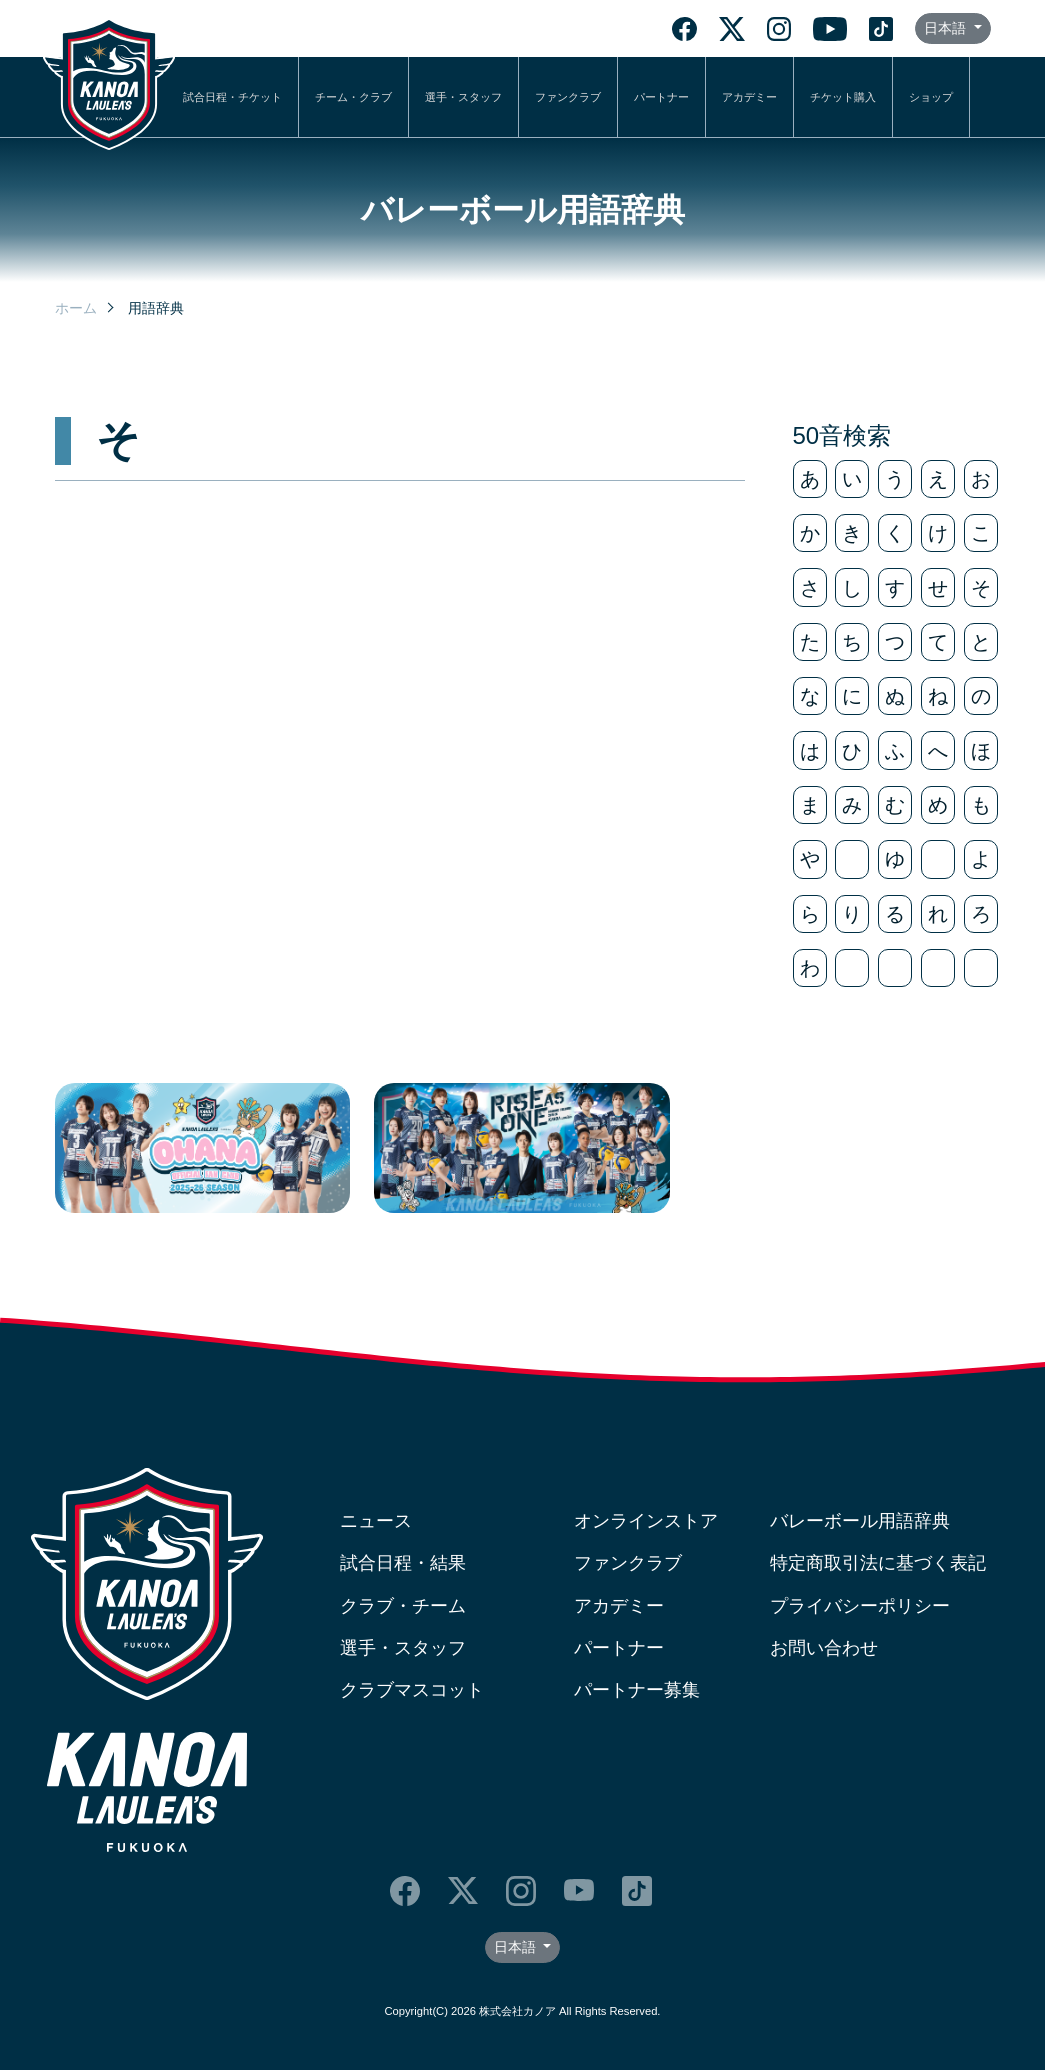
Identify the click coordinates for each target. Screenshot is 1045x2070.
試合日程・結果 (403, 1563)
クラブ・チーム (403, 1606)
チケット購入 (843, 97)
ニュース (376, 1521)
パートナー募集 (637, 1690)
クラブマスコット (412, 1690)
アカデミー (749, 97)
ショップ (931, 97)
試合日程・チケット (232, 97)
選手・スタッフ (463, 97)
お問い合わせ (824, 1648)
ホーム (76, 308)
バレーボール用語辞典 (860, 1521)
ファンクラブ (568, 97)
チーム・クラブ (353, 97)
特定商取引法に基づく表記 (878, 1563)
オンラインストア (646, 1521)
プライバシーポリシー (860, 1606)
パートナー (661, 97)
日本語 (947, 28)
